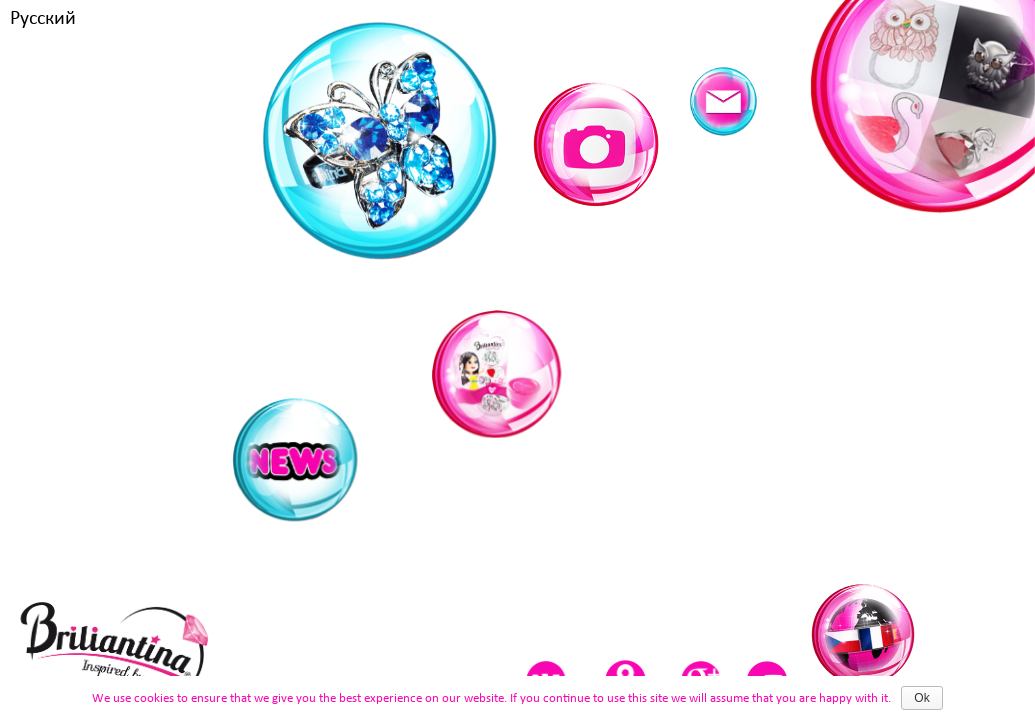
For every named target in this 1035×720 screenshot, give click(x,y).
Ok (921, 698)
